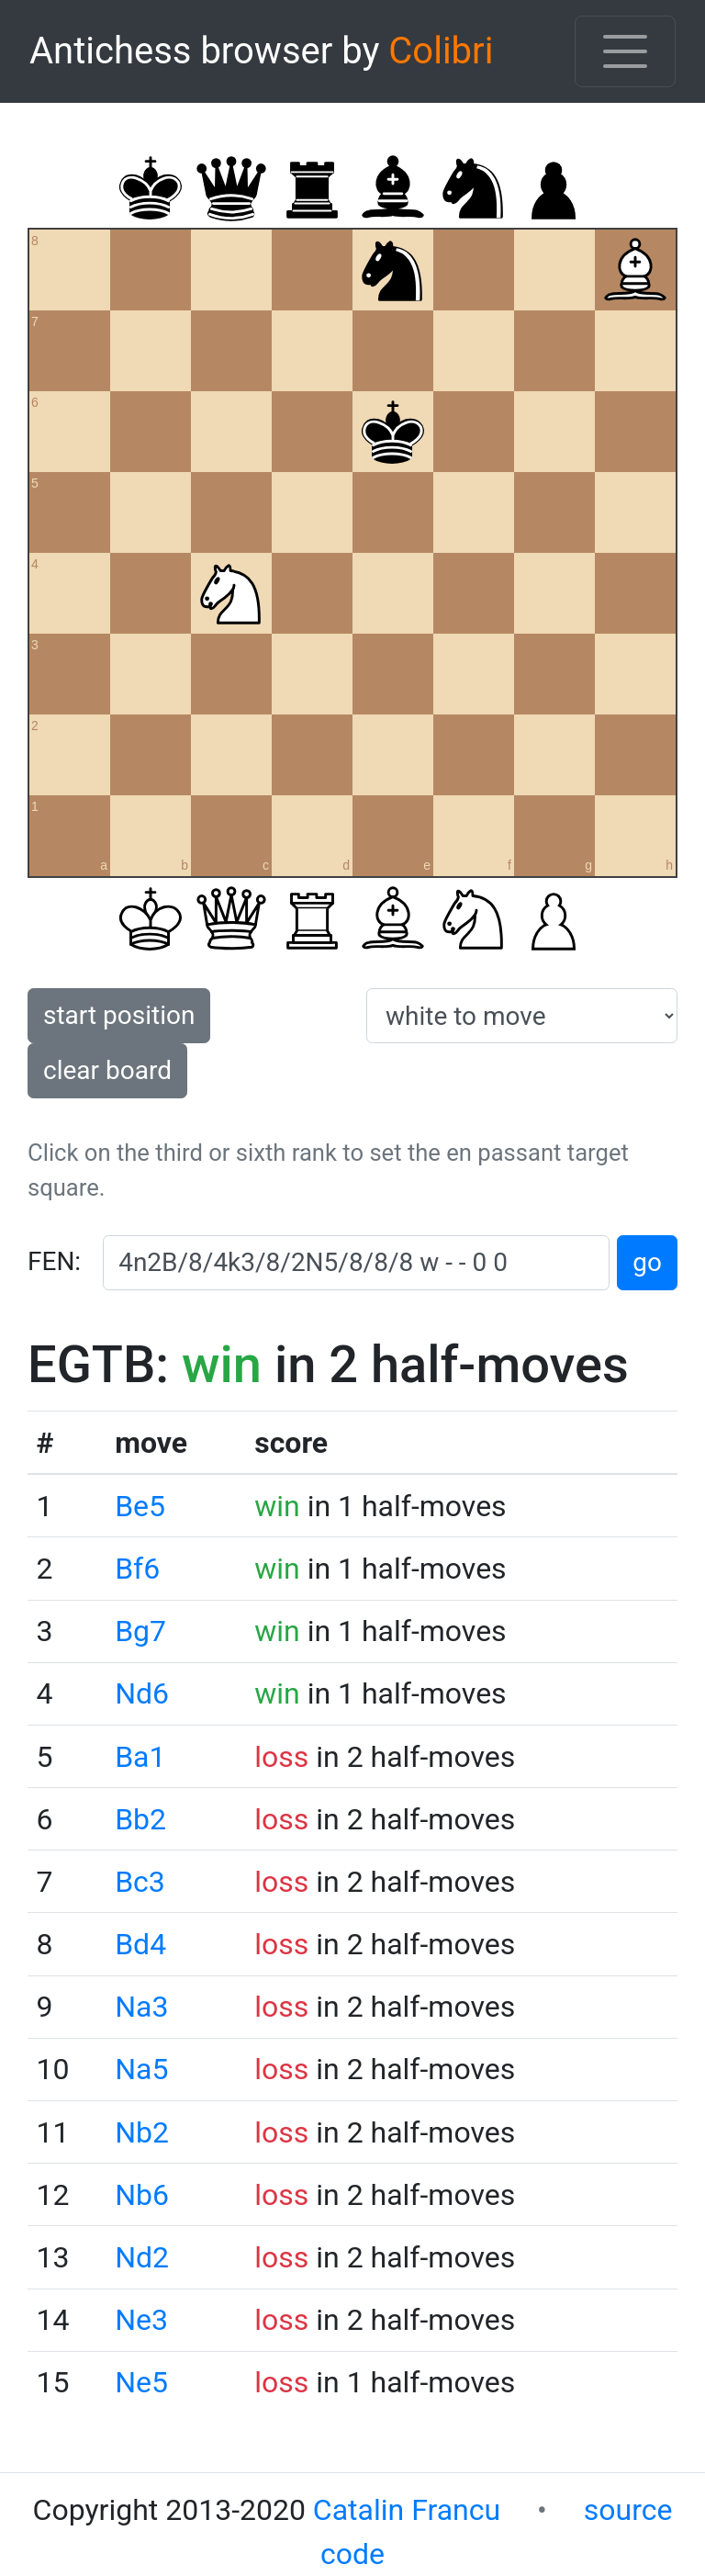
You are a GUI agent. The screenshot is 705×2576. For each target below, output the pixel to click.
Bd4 (140, 1944)
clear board (107, 1070)
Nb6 (142, 2194)
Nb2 (142, 2132)
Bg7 (140, 1631)
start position (119, 1015)
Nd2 (142, 2257)
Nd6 (142, 1693)
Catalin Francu (406, 2509)
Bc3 (140, 1881)
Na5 (141, 2069)
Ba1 (140, 1756)
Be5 (140, 1506)
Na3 (141, 2006)
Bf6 (137, 1568)
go (647, 1262)
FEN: (54, 1261)
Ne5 (141, 2382)
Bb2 (140, 1819)
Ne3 (141, 2319)
